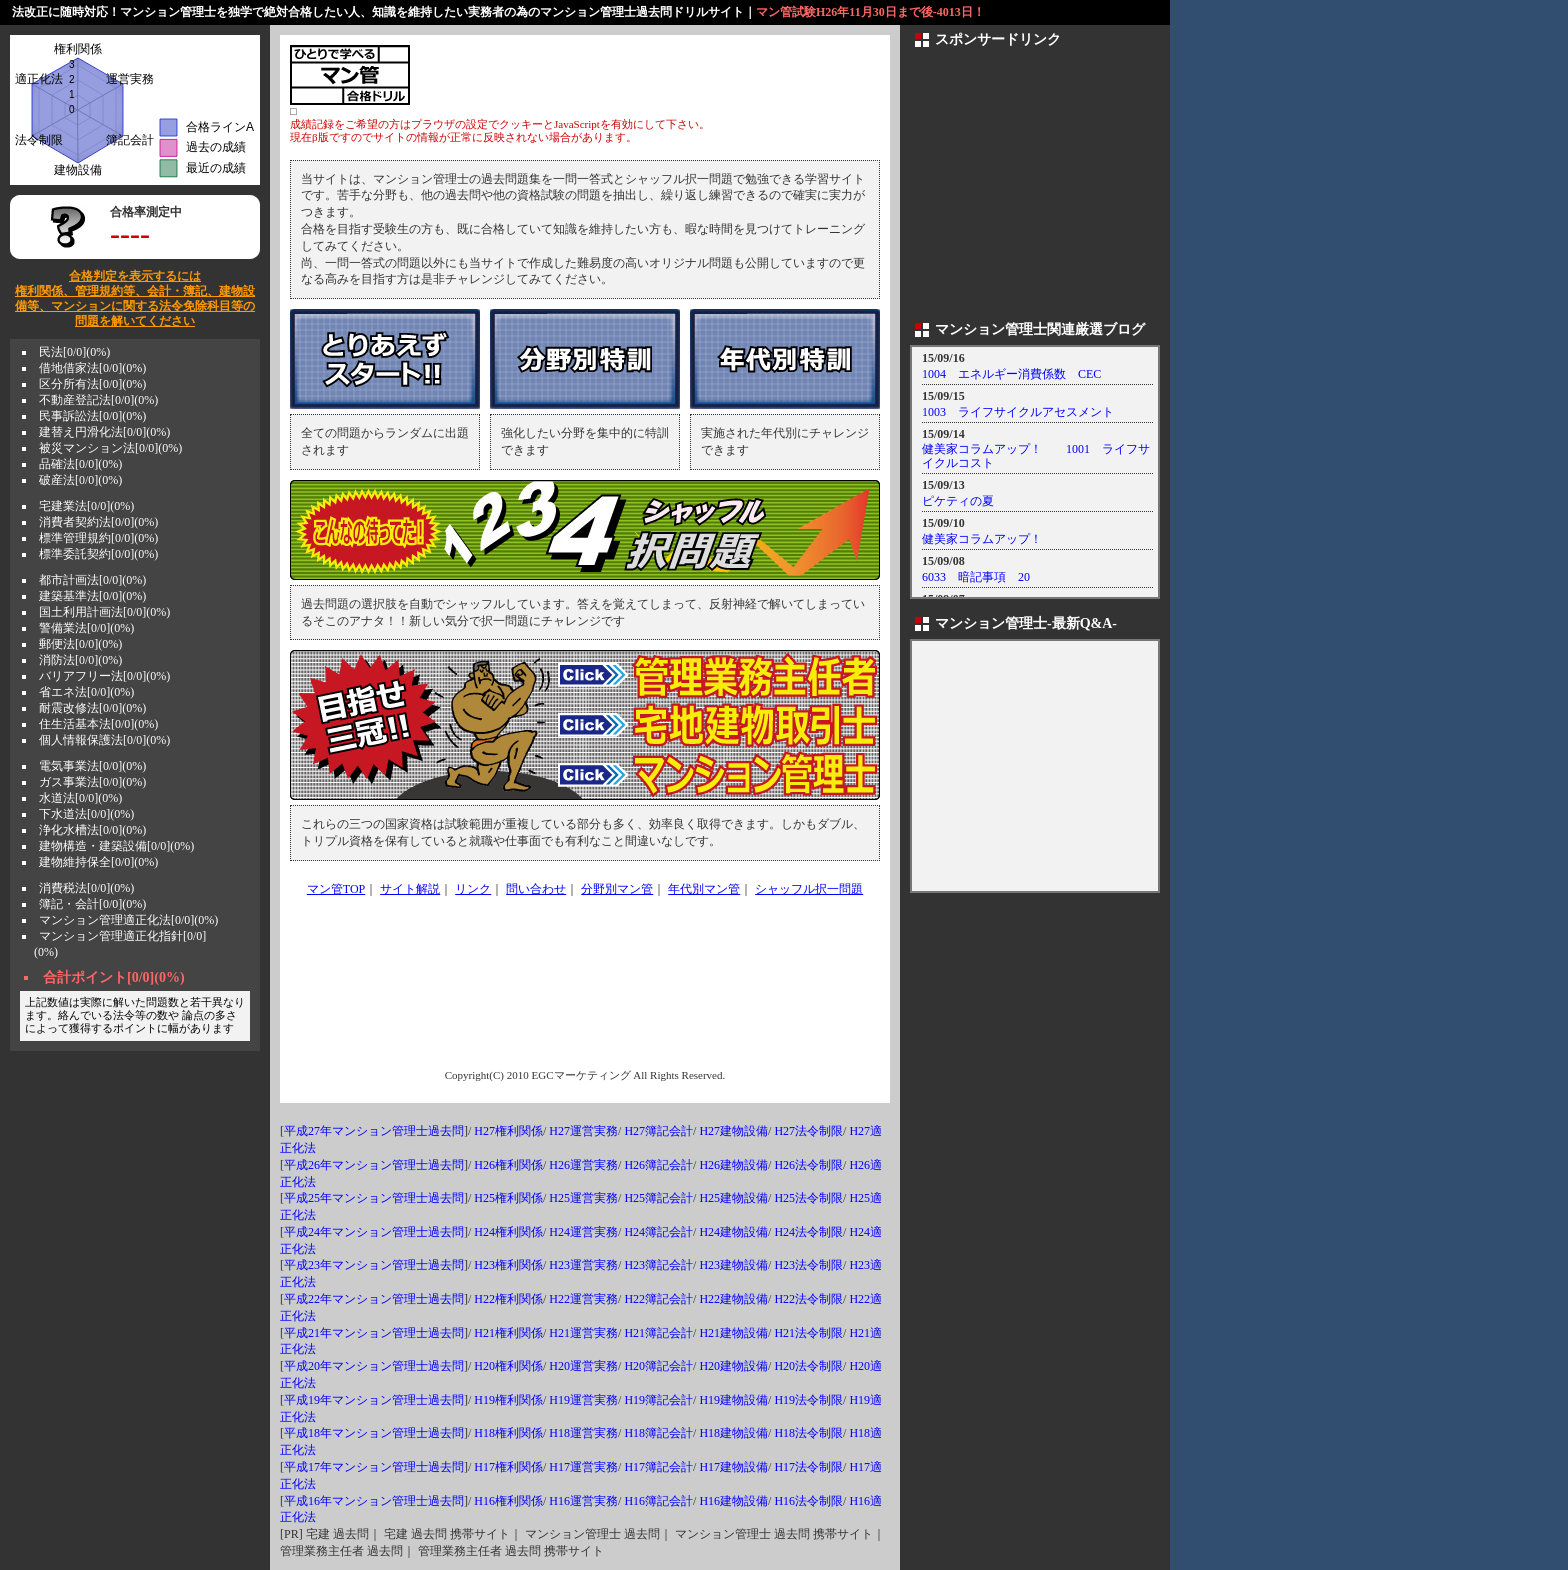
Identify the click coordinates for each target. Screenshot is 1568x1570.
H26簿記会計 (658, 1165)
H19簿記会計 (658, 1400)
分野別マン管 (617, 889)
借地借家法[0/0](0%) (92, 368)
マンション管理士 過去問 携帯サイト (774, 1534)
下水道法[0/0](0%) (86, 814)
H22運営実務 (583, 1299)
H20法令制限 (808, 1366)
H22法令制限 (808, 1299)
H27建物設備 (733, 1131)
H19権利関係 (508, 1400)
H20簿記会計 (658, 1366)
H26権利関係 (508, 1165)
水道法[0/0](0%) (80, 798)
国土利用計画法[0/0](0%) (104, 612)
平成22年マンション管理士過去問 (374, 1299)
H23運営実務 (583, 1265)
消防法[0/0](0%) (80, 660)
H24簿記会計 (658, 1232)
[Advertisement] (646, 75)
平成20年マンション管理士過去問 (374, 1366)
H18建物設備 (733, 1433)
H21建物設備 (733, 1333)
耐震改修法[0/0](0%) (92, 708)
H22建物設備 (733, 1299)
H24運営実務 (583, 1232)
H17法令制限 (808, 1467)
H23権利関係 (508, 1265)
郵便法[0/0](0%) (80, 644)
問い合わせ (536, 889)
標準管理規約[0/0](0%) (98, 538)
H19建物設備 (733, 1400)
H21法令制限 (808, 1333)
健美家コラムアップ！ (982, 539)
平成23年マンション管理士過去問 (374, 1265)
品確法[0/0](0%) (80, 464)
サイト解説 (410, 889)
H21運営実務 (583, 1333)
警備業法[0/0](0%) (86, 628)
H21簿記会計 (658, 1333)
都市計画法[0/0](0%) (92, 580)
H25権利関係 (508, 1198)
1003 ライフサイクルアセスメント (1018, 412)
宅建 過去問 (337, 1534)
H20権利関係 (508, 1366)
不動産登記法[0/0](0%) (98, 400)
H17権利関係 (508, 1467)
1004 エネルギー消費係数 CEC (1011, 374)
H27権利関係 (508, 1131)
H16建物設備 (733, 1501)
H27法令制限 (808, 1131)
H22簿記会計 (658, 1299)
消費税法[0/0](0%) (86, 888)
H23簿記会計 (658, 1265)
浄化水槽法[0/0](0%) (92, 830)
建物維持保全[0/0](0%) (98, 862)
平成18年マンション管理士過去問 (374, 1433)
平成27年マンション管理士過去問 (374, 1131)
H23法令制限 (808, 1265)
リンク (473, 889)
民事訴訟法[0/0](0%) (92, 416)
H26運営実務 (583, 1165)
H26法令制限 (808, 1165)
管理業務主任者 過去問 (341, 1551)
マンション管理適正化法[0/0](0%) (128, 920)
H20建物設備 (733, 1366)
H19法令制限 (808, 1400)
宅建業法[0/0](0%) (86, 506)
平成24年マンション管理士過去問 (374, 1232)
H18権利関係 (508, 1433)
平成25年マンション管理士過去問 (374, 1198)
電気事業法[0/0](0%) (92, 766)
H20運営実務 (583, 1366)
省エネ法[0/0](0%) (86, 692)
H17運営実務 (583, 1467)
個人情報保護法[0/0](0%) (104, 740)
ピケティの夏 (958, 501)
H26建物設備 (733, 1165)
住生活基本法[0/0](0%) (98, 724)
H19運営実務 (583, 1400)
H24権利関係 (508, 1232)
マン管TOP (336, 889)
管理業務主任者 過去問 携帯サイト (511, 1551)
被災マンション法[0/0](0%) (110, 448)
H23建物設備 (733, 1265)
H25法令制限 (808, 1198)
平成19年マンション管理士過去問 (374, 1400)
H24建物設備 (733, 1232)
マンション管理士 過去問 (592, 1534)
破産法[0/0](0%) (80, 480)
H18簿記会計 (658, 1433)
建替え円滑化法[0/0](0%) (104, 432)
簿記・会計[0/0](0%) (92, 904)
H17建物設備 (733, 1467)
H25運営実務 (583, 1198)
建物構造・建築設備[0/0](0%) (116, 846)
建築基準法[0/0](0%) (92, 596)
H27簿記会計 (658, 1131)
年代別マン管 (704, 889)
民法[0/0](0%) (74, 352)
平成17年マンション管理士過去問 (374, 1467)
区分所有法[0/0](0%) (92, 384)
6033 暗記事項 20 (976, 577)
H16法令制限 (808, 1501)
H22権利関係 (508, 1299)
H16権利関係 (508, 1501)
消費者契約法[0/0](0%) (98, 522)
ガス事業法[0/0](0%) (92, 782)
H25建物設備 (733, 1198)
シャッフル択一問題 (809, 889)
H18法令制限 (808, 1433)
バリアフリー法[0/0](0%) (104, 676)
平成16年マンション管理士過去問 (374, 1501)
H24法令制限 (808, 1232)
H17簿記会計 (658, 1467)
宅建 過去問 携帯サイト (447, 1534)
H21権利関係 (508, 1333)
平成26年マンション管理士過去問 (374, 1165)
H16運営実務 (583, 1501)
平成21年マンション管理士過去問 (374, 1333)
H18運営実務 (583, 1433)
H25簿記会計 (658, 1198)
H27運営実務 (583, 1131)
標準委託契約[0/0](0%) (98, 554)
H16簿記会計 (658, 1501)
